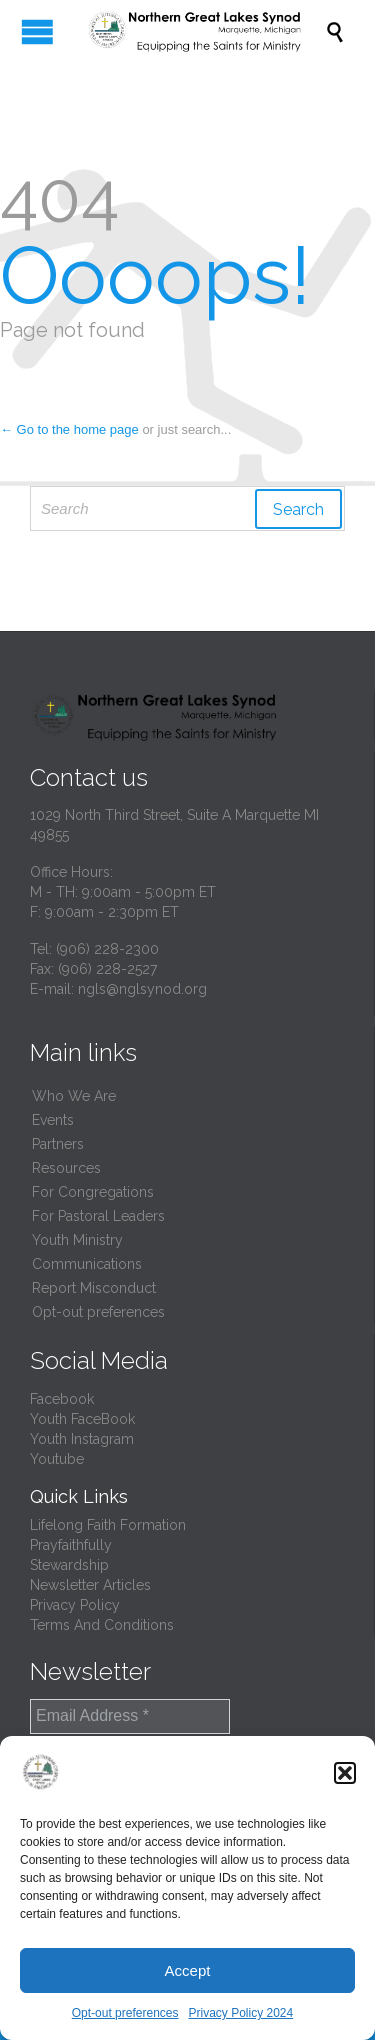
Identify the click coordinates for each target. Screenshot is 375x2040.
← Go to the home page (69, 429)
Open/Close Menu (37, 31)
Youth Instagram (82, 1439)
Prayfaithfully (71, 1545)
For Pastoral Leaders (98, 1216)
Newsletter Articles (90, 1585)
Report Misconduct (94, 1288)
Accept (188, 1970)
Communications (87, 1264)
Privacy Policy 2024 (241, 2013)
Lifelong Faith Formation (108, 1525)
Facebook (62, 1399)
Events (53, 1120)
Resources (66, 1168)
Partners (58, 1144)
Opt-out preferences (125, 2013)
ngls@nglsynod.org (142, 989)
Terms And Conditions (102, 1625)
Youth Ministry (77, 1240)
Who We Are (74, 1096)
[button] (345, 1773)
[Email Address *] (130, 1716)
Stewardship (69, 1565)
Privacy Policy (75, 1605)
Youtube (57, 1459)
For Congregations (93, 1192)
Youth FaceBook (82, 1419)
